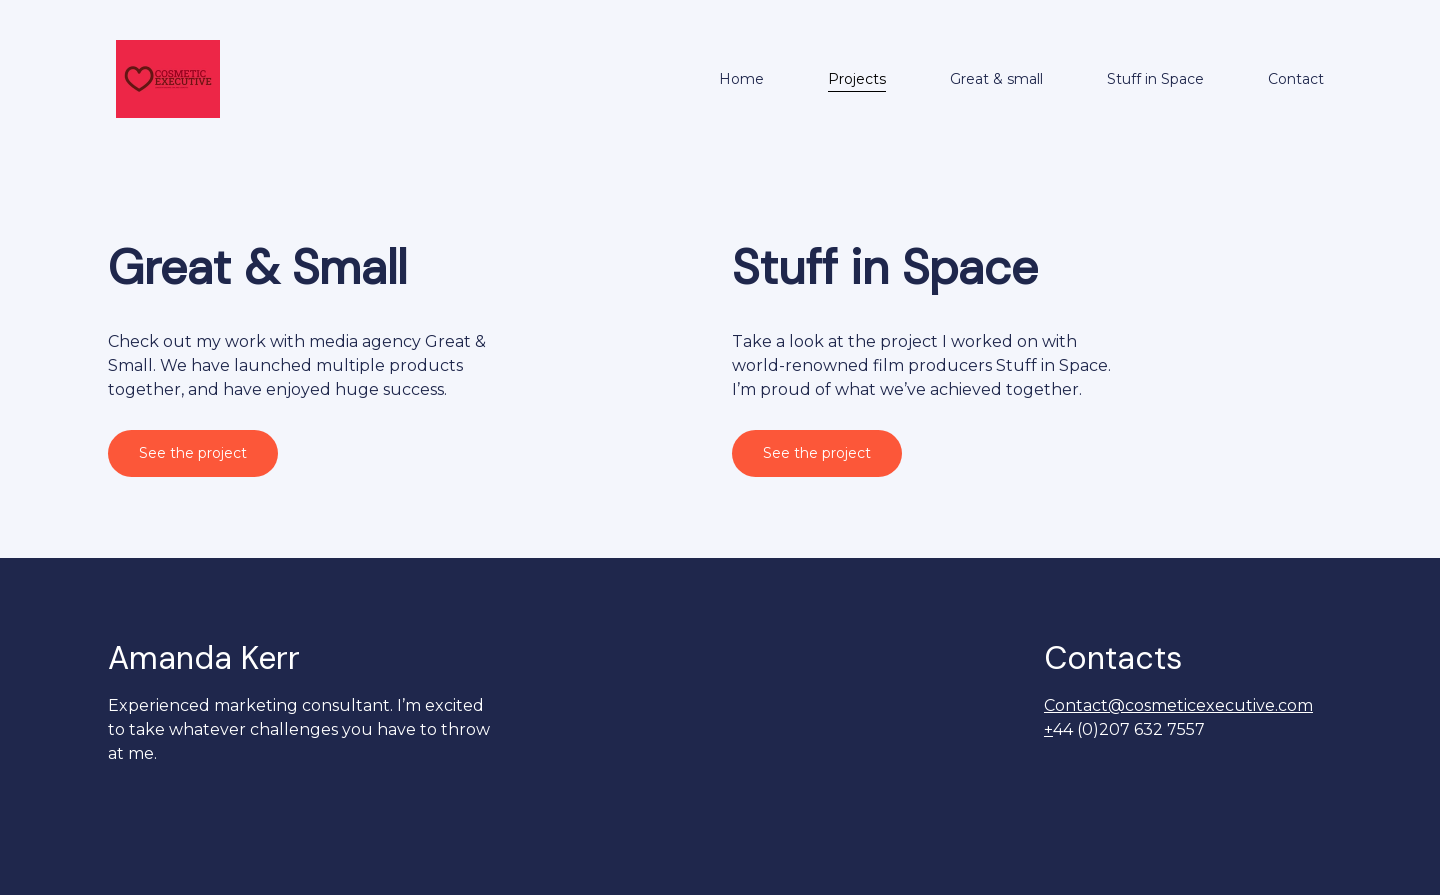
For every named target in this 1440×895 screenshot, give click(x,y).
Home (741, 79)
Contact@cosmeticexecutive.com (1178, 705)
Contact (1296, 79)
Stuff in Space (1155, 79)
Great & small (996, 79)
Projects (857, 79)
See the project (193, 453)
